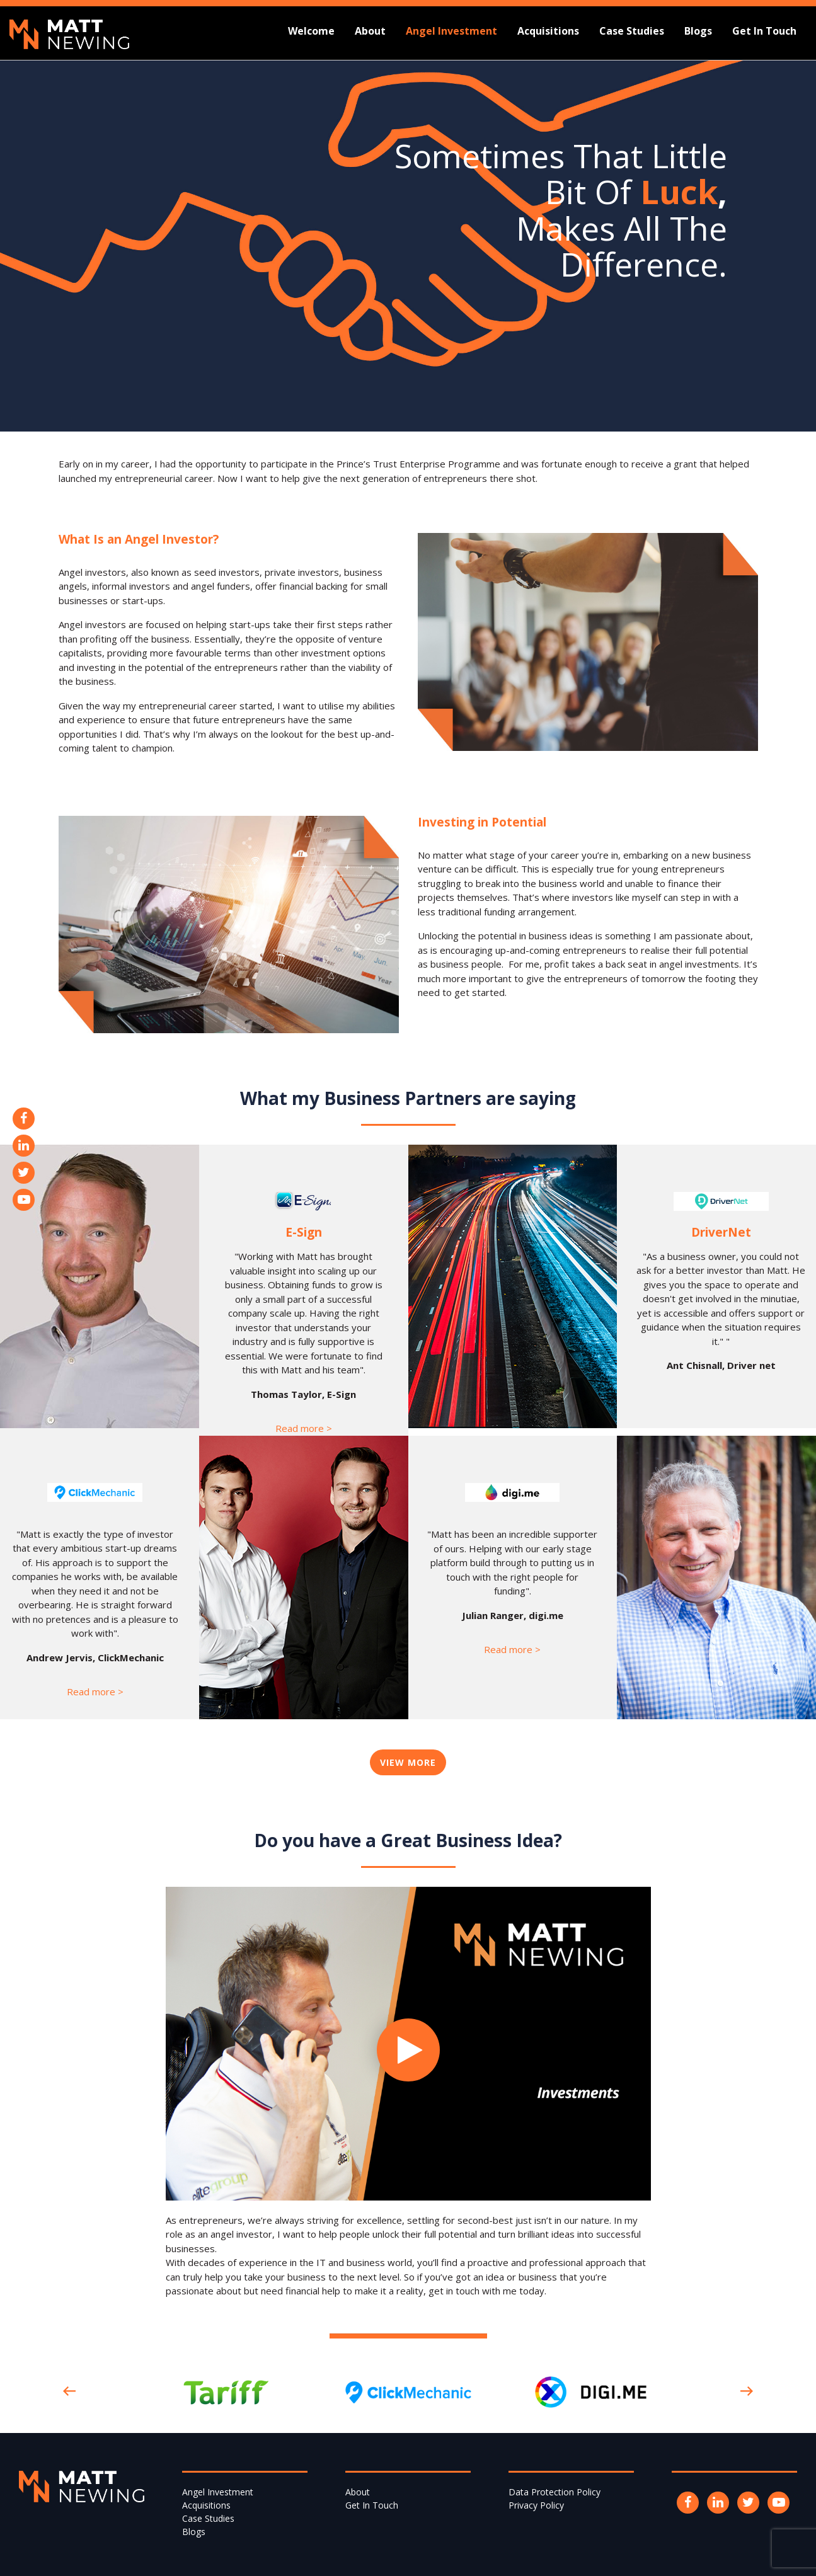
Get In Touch (764, 31)
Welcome (311, 31)
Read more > (303, 1428)
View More (408, 1762)
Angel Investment (451, 31)
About (370, 31)
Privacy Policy (536, 2505)
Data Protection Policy (555, 2492)
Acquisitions (548, 31)
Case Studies (631, 31)
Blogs (698, 31)
